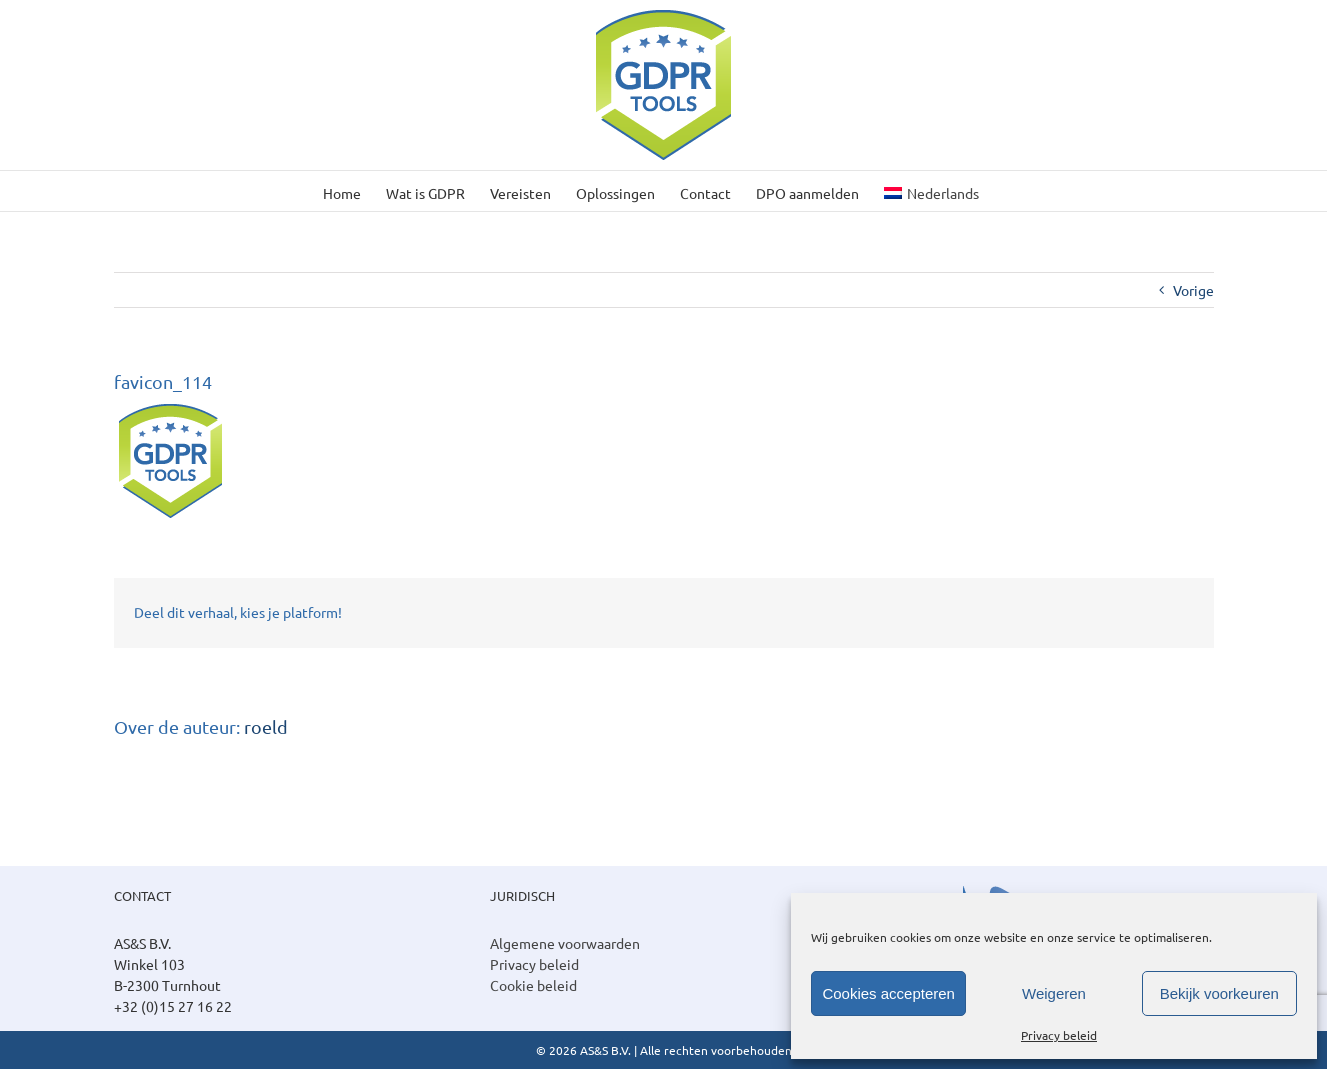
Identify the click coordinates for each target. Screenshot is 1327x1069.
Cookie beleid (533, 985)
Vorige (1193, 290)
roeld (266, 726)
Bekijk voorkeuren (1219, 993)
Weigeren (1054, 993)
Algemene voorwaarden (565, 943)
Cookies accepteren (888, 993)
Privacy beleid (1059, 1035)
